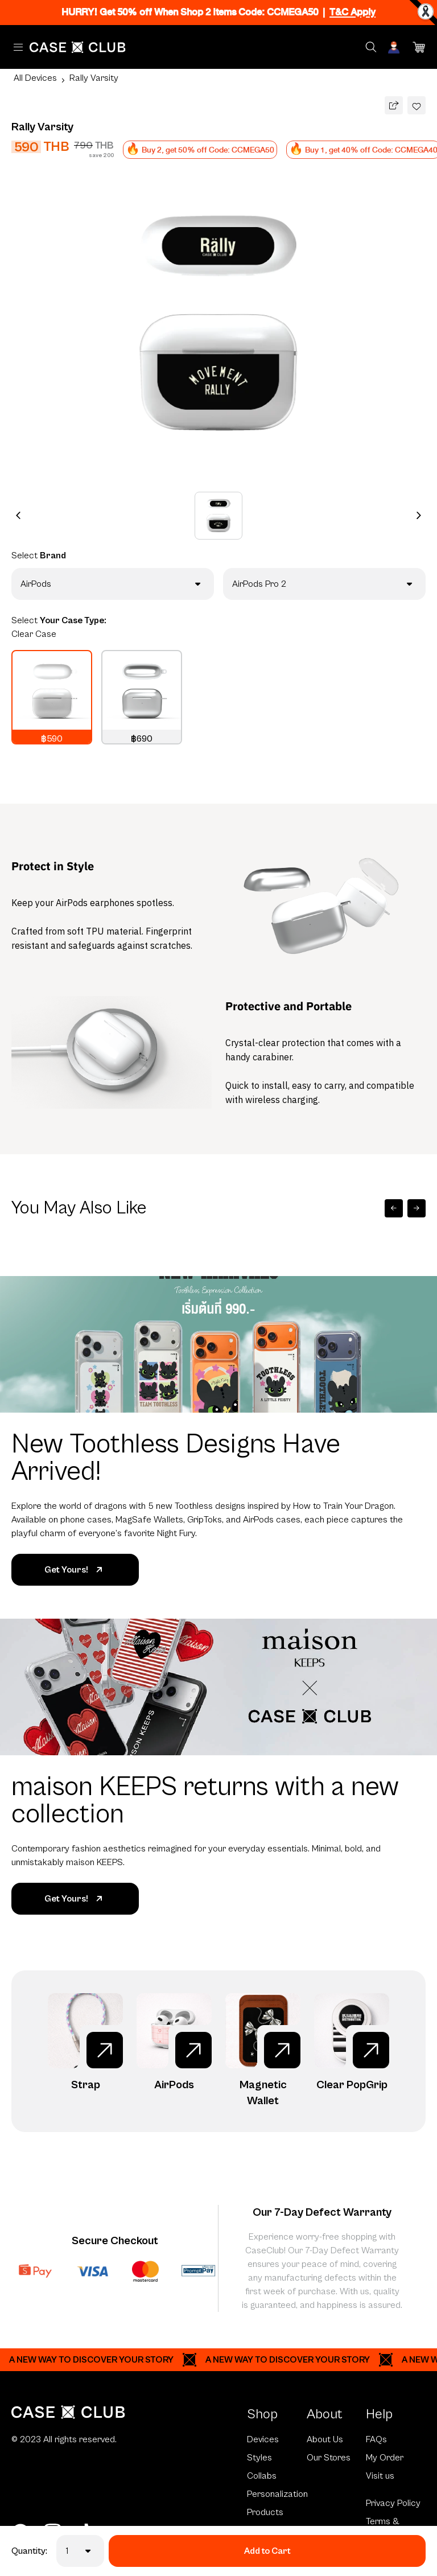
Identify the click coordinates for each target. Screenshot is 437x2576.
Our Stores (329, 2457)
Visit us (380, 2476)
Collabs (262, 2476)
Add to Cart (267, 2551)
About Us (325, 2439)
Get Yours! (75, 1570)
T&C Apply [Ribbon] (352, 12)
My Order (384, 2457)
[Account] (395, 47)
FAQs (376, 2439)
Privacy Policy (393, 2503)
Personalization (277, 2494)
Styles (259, 2457)
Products (265, 2512)
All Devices (35, 78)
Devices (263, 2439)
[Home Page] (78, 47)
